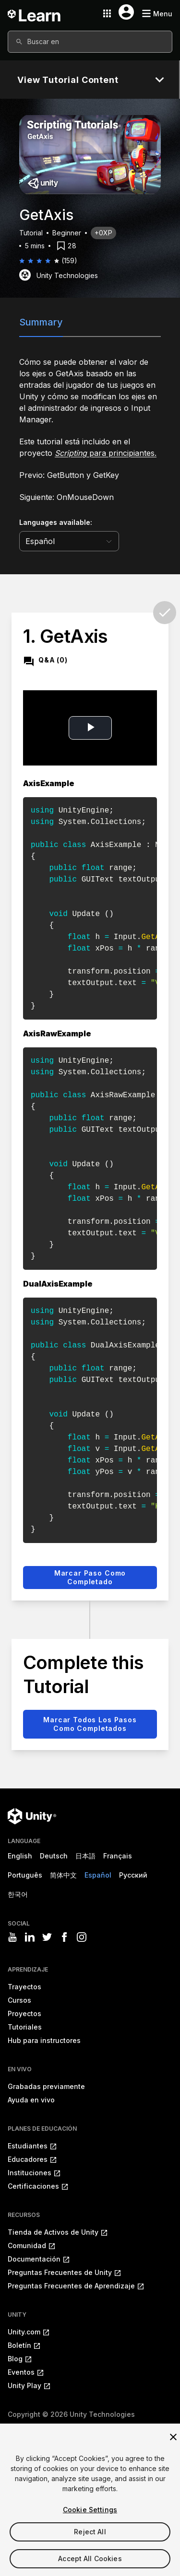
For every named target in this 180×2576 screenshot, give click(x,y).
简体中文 (63, 1875)
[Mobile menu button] (157, 14)
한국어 (18, 1894)
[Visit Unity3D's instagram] (81, 1937)
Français (117, 1856)
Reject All (90, 2545)
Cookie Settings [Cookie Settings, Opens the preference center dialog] (90, 2523)
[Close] (173, 2450)
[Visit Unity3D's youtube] (12, 1937)
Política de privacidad (104, 2428)
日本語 (85, 1856)
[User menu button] (126, 12)
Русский (133, 1875)
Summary (41, 322)
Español (97, 1875)
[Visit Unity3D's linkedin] (30, 1937)
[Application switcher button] (107, 13)
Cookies (159, 2428)
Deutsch (54, 1856)
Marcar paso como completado (90, 1577)
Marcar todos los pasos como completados (89, 1724)
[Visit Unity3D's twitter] (47, 1937)
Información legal (35, 2428)
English (20, 1856)
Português (25, 1875)
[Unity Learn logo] (34, 13)
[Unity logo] (32, 1816)
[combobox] (90, 42)
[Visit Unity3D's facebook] (64, 1937)
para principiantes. (105, 453)
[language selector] (69, 541)
